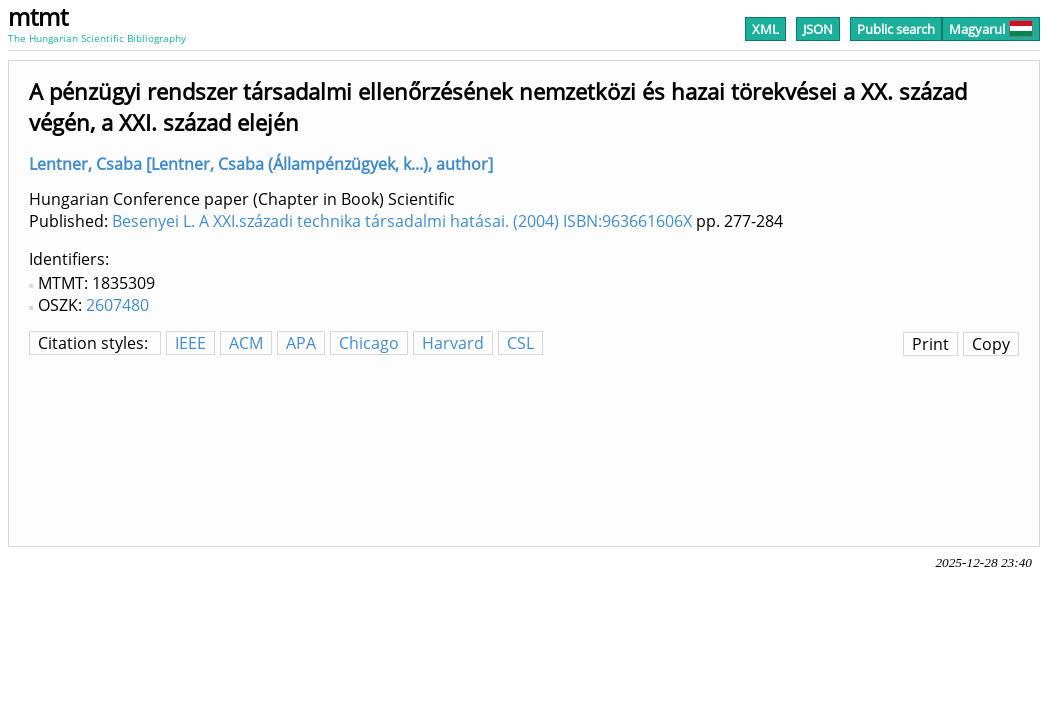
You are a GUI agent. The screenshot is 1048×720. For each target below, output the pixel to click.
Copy (991, 344)
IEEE (190, 343)
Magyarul (991, 29)
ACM (246, 343)
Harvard (453, 343)
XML (765, 29)
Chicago (369, 343)
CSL (520, 343)
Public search (896, 29)
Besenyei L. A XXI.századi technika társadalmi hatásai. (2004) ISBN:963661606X (402, 221)
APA (301, 343)
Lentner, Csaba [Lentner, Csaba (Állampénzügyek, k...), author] (261, 164)
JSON (818, 29)
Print (930, 344)
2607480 (117, 305)
